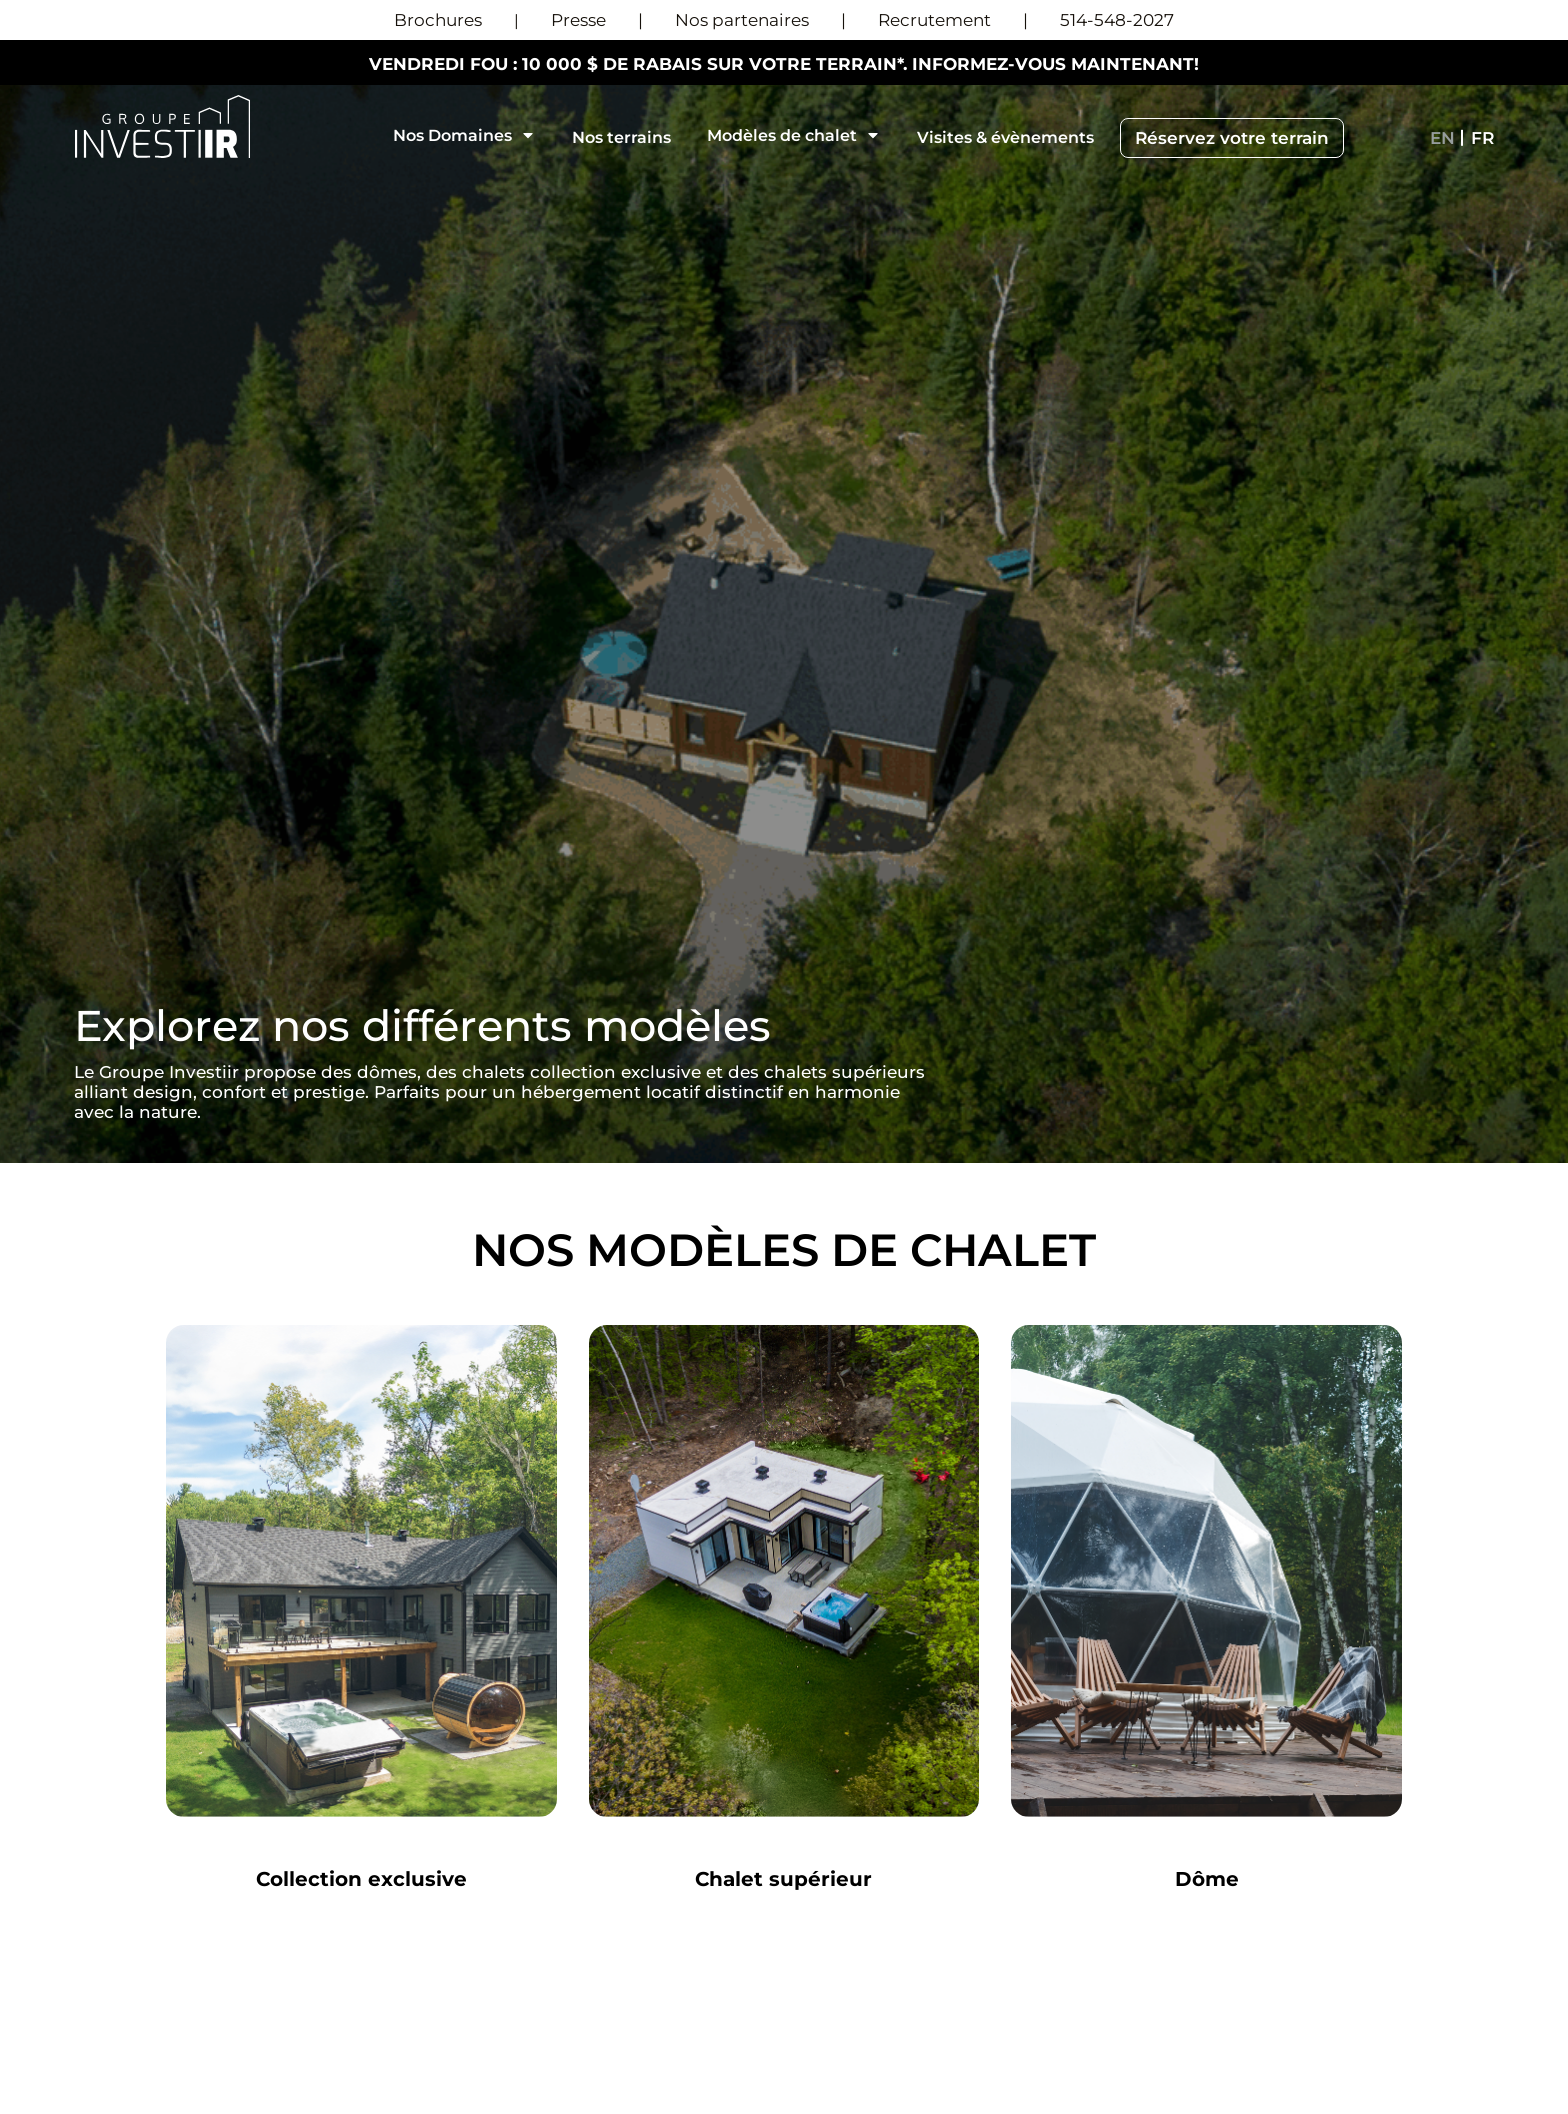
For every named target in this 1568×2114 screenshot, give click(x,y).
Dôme (1207, 1879)
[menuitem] (1442, 138)
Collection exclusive (361, 1879)
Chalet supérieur (783, 1879)
